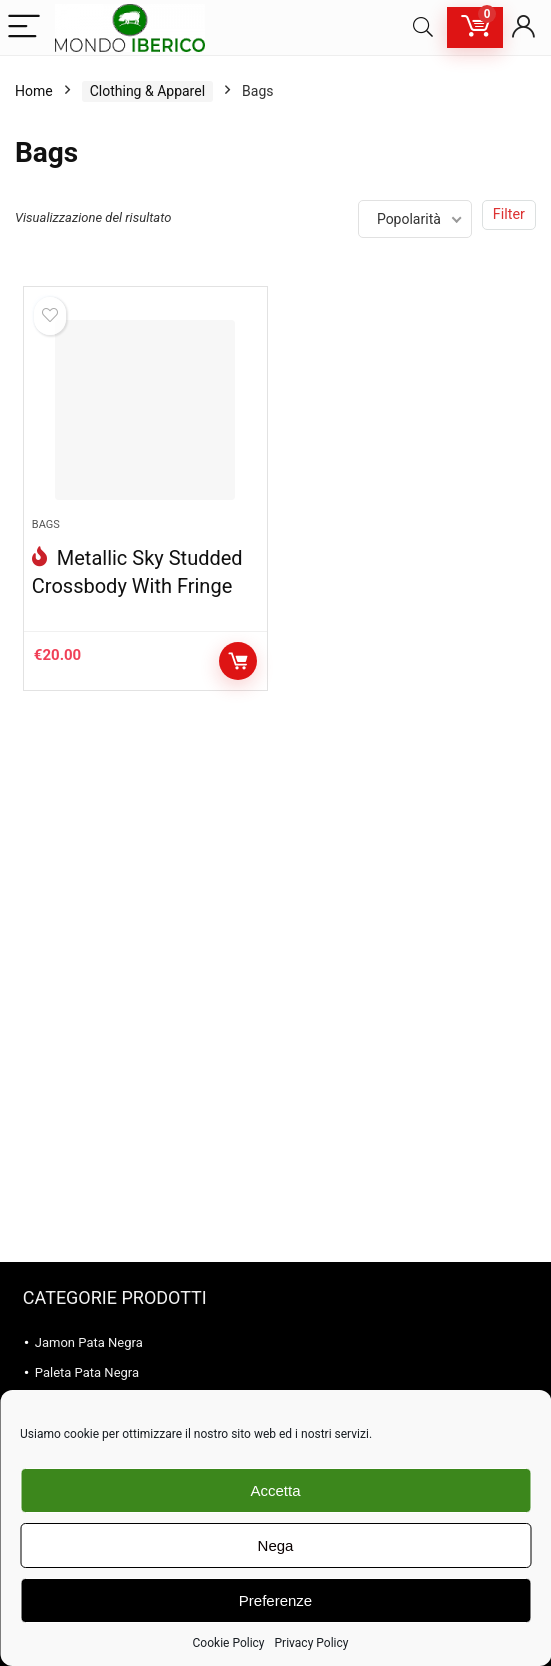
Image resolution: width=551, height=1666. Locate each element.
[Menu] (24, 27)
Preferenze (275, 1600)
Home (34, 91)
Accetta (275, 1490)
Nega (276, 1545)
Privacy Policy (312, 1643)
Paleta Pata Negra (87, 1372)
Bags (46, 524)
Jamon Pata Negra (89, 1342)
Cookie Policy (229, 1643)
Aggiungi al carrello (238, 661)
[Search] (423, 27)
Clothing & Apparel (147, 91)
